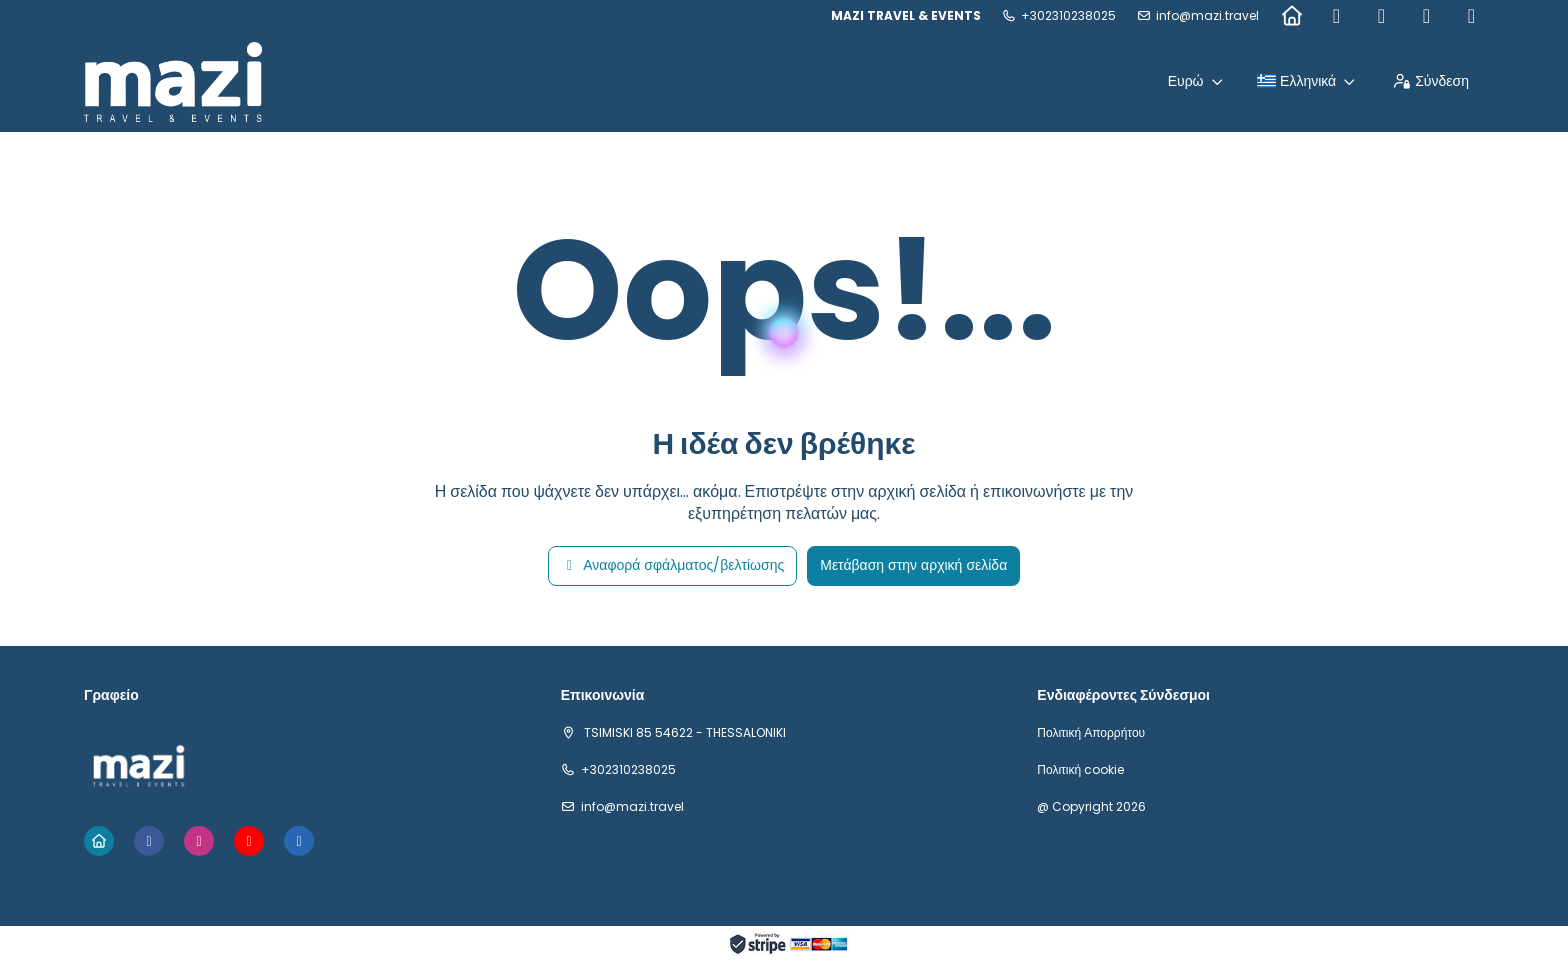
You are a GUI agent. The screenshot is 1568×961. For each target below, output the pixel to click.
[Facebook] (1336, 16)
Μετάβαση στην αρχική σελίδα (913, 565)
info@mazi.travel (1207, 16)
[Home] (1291, 16)
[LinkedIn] (1471, 16)
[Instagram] (1381, 16)
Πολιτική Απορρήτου (1091, 733)
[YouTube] (1426, 16)
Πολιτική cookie (1080, 770)
